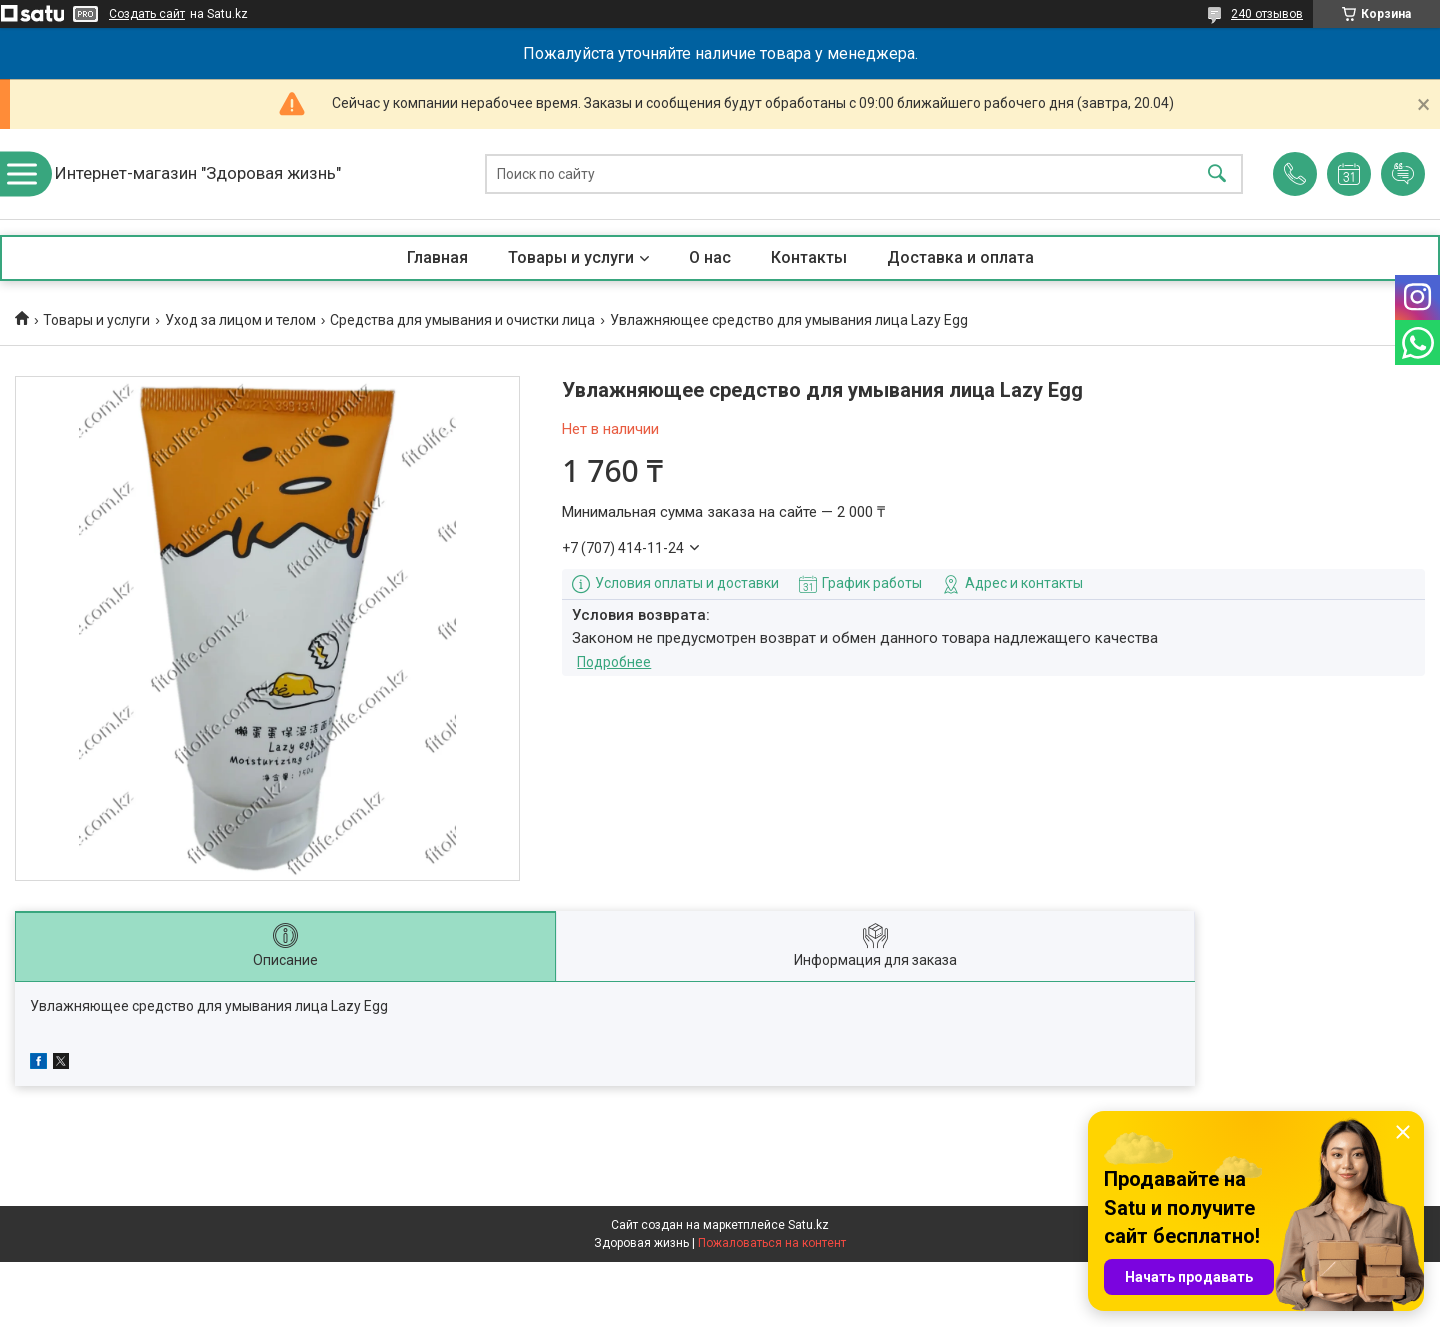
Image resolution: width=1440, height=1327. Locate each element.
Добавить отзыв (1403, 174)
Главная (437, 257)
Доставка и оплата (960, 257)
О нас (710, 257)
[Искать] (1217, 174)
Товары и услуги (571, 257)
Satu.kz (808, 1225)
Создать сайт (147, 14)
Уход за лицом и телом (240, 320)
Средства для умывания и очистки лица (462, 320)
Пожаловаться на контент (772, 1243)
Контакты (809, 257)
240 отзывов (1267, 14)
